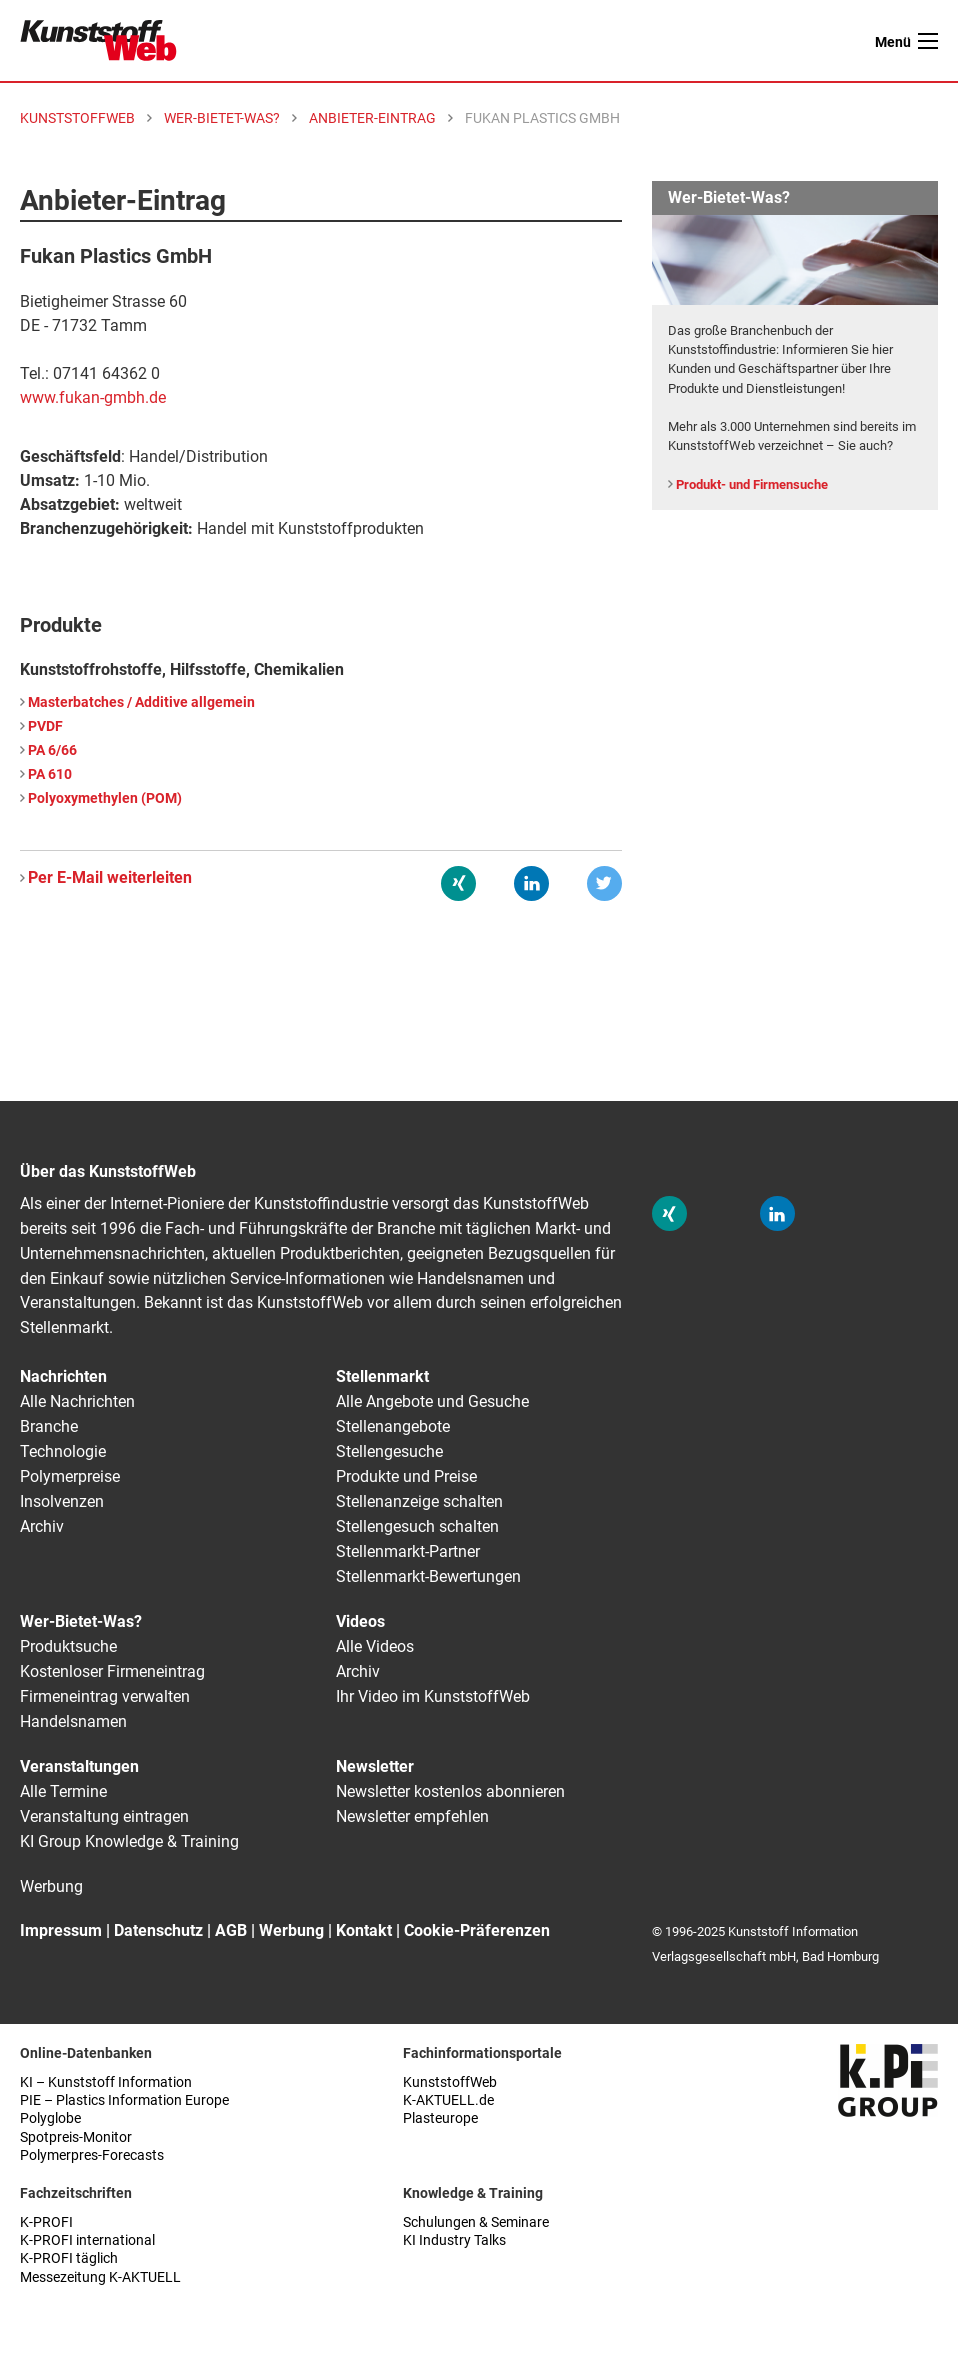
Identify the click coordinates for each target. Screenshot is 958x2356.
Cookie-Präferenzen (477, 1930)
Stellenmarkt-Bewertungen (428, 1576)
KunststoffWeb (450, 2082)
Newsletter (375, 1766)
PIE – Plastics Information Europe (124, 2100)
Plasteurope (440, 2118)
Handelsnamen (73, 1721)
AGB (231, 1930)
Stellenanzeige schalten (419, 1501)
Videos (360, 1621)
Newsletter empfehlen (412, 1816)
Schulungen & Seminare (476, 2222)
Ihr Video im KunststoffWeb (433, 1696)
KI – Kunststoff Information (106, 2082)
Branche (49, 1426)
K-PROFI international (87, 2240)
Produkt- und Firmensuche (752, 484)
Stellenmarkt (382, 1376)
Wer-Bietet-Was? (81, 1621)
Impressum (61, 1930)
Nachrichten (63, 1376)
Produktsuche (68, 1646)
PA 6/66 (52, 750)
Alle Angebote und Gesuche (432, 1401)
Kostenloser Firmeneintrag (112, 1671)
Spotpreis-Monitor (76, 2137)
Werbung (51, 1886)
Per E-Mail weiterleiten (110, 877)
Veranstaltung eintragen (104, 1816)
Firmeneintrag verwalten (105, 1696)
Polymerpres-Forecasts (92, 2155)
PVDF (45, 726)
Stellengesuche (389, 1451)
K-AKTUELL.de (448, 2100)
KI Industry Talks (454, 2240)
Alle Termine (63, 1791)
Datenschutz (158, 1930)
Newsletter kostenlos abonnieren (450, 1791)
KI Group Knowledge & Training (129, 1841)
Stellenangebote (393, 1426)
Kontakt (364, 1930)
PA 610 (50, 774)
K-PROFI (46, 2222)
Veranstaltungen (79, 1766)
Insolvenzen (62, 1501)
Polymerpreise (70, 1476)
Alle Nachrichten (77, 1401)
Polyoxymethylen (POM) (105, 798)
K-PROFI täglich (69, 2258)
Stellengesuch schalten (417, 1526)
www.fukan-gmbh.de (93, 397)
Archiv (42, 1526)
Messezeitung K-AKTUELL (100, 2277)
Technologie (63, 1451)
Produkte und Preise (406, 1476)
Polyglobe (50, 2118)
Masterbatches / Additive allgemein (141, 702)
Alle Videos (375, 1646)
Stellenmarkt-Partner (408, 1551)
